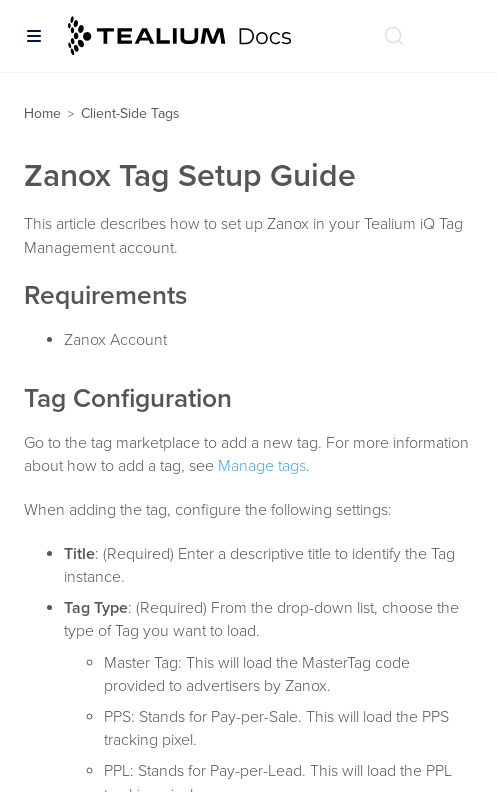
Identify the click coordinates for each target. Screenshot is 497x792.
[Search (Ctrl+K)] (394, 36)
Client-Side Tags (130, 113)
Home (42, 113)
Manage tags (262, 466)
